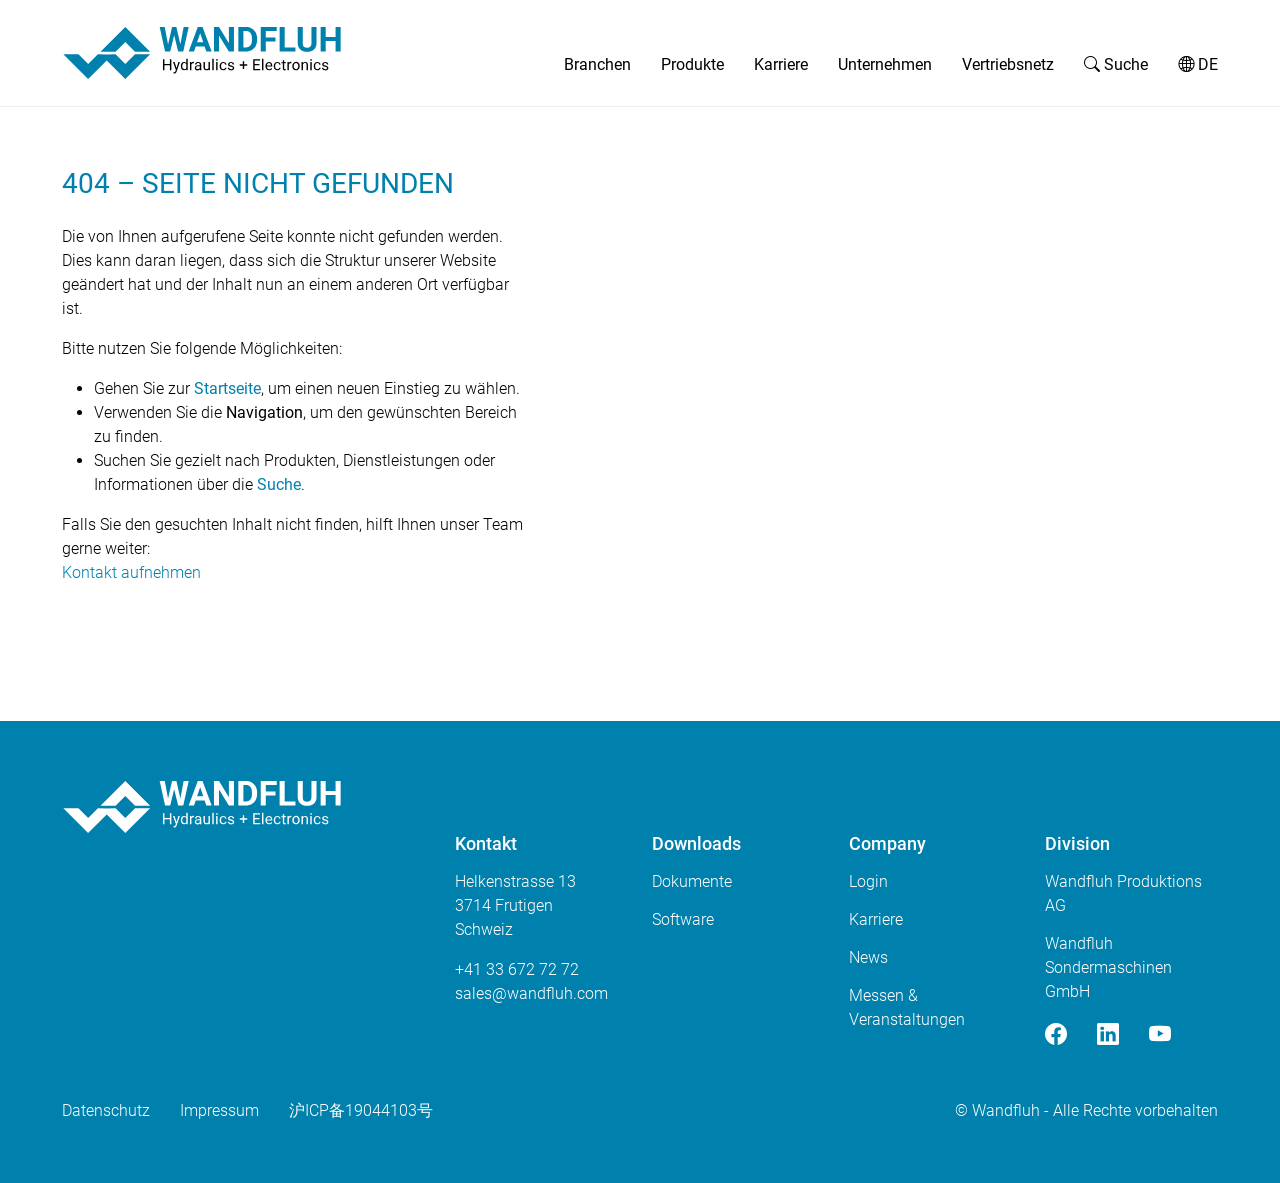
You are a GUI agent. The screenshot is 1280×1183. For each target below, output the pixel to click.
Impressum (219, 1110)
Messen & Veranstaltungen (907, 1007)
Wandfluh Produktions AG (1123, 893)
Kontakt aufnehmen (131, 572)
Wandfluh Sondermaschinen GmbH (1108, 967)
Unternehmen (885, 64)
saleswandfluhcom (531, 993)
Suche (1116, 64)
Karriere (781, 64)
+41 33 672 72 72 (517, 969)
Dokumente (692, 881)
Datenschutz (106, 1110)
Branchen (597, 64)
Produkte (692, 64)
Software (683, 919)
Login (868, 881)
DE (1198, 64)
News (868, 957)
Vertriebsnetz (1008, 64)
